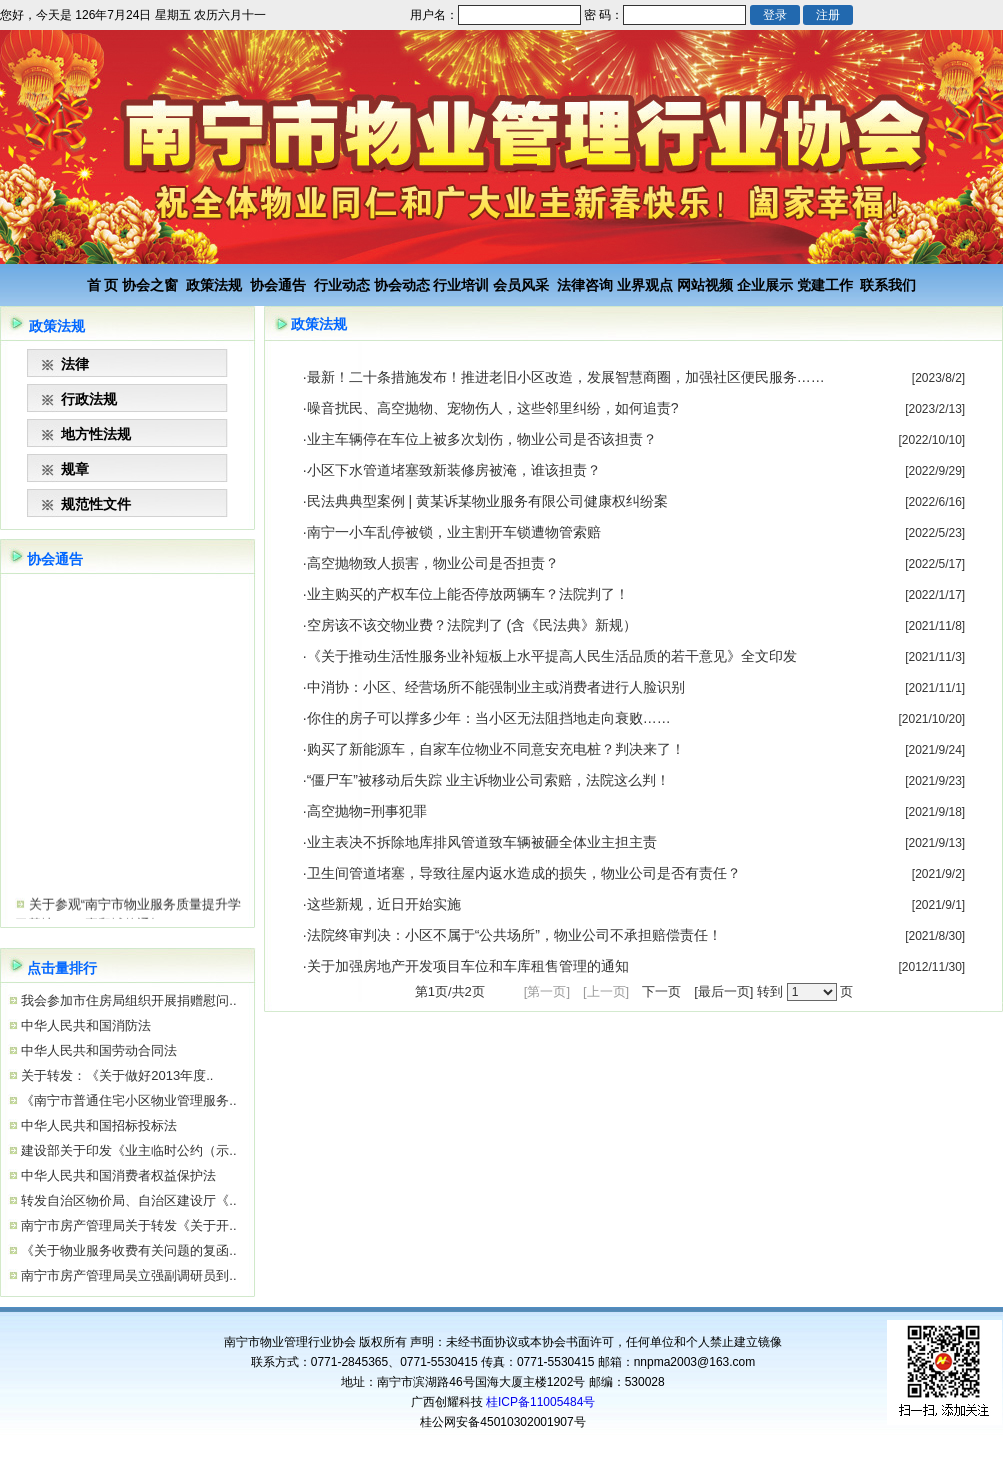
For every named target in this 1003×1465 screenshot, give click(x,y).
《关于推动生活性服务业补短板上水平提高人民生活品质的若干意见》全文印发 (552, 656)
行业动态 (342, 285)
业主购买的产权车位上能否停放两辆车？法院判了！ (468, 594)
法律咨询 (585, 285)
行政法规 (89, 399)
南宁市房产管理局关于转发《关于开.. (127, 1225)
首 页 (103, 285)
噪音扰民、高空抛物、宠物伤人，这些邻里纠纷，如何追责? (493, 408)
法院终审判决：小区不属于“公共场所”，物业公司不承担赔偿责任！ (514, 935)
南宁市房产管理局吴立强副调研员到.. (127, 1275)
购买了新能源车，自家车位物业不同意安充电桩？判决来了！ (496, 749)
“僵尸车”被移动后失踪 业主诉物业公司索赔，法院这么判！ (488, 780)
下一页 (661, 991)
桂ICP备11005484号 (540, 1402)
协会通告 (278, 285)
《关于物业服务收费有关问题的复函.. (127, 1250)
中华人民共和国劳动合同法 (98, 1050)
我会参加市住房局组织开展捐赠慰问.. (127, 1000)
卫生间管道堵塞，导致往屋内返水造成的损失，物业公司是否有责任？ (524, 873)
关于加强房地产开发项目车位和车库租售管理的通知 (468, 966)
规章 (75, 469)
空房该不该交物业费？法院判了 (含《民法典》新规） (472, 625)
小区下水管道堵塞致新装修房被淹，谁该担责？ (454, 470)
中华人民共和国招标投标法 (98, 1125)
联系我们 (888, 285)
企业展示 (765, 285)
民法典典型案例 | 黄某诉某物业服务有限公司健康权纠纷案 (487, 501)
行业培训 (461, 285)
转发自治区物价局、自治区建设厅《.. (127, 1200)
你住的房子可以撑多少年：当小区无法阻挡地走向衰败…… (489, 718)
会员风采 (521, 285)
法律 (75, 364)
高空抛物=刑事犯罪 (367, 811)
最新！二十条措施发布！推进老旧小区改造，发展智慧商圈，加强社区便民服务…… (566, 377)
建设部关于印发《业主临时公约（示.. (127, 1150)
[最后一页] (723, 991)
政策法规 (214, 285)
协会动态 (402, 285)
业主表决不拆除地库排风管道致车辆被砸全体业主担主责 (482, 842)
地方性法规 (96, 434)
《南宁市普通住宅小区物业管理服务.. (127, 1100)
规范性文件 (96, 504)
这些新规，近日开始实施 (384, 904)
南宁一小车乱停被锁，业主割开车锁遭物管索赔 (454, 532)
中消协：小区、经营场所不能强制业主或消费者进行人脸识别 (496, 687)
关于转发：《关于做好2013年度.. (116, 1075)
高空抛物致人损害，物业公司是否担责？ (433, 563)
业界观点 (645, 285)
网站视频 (705, 285)
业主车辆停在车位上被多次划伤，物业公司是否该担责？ (482, 439)
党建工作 (825, 285)
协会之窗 (150, 285)
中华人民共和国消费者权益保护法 (117, 1175)
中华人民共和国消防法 (85, 1025)
